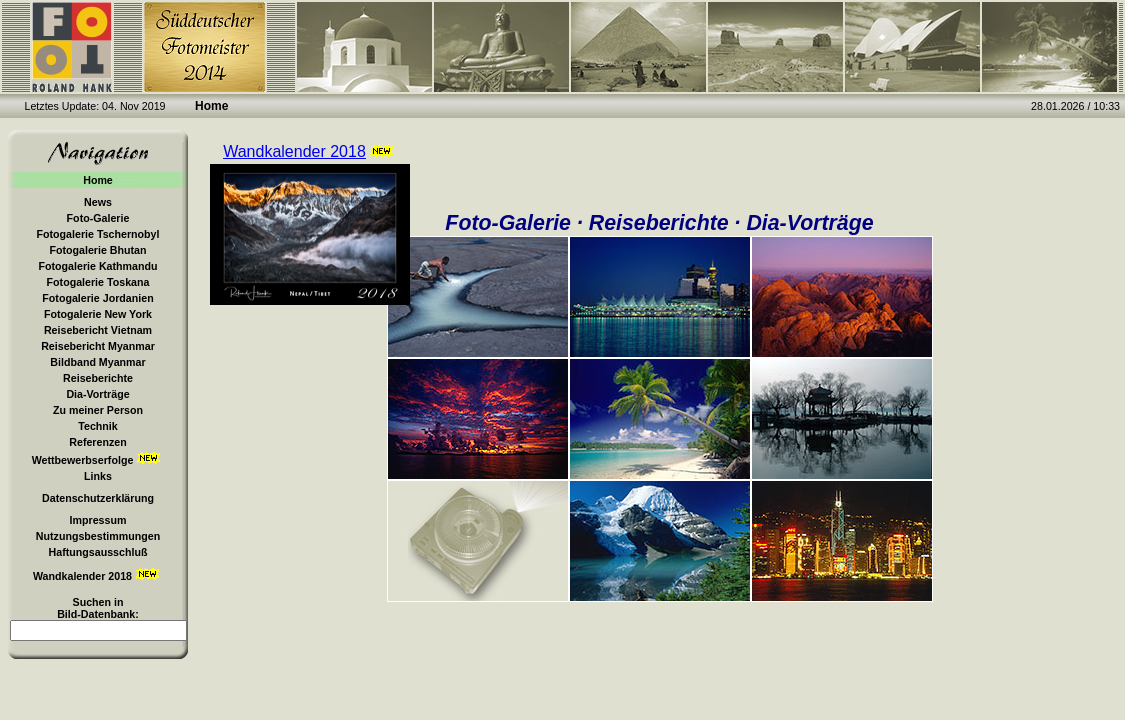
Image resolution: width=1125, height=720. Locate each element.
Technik (97, 426)
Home (98, 180)
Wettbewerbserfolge (98, 459)
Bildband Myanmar (97, 362)
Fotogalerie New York (98, 314)
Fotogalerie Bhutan (97, 250)
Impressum (98, 520)
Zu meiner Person (98, 410)
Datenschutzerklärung (98, 498)
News (98, 202)
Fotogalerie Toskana (98, 282)
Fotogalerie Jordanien (97, 298)
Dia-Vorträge (97, 394)
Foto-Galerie (98, 218)
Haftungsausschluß (98, 552)
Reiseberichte (98, 378)
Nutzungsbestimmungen (98, 536)
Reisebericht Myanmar (98, 346)
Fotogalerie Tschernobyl (98, 234)
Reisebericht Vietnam (98, 330)
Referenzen (97, 442)
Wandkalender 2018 (98, 575)
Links (98, 476)
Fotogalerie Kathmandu (97, 266)
